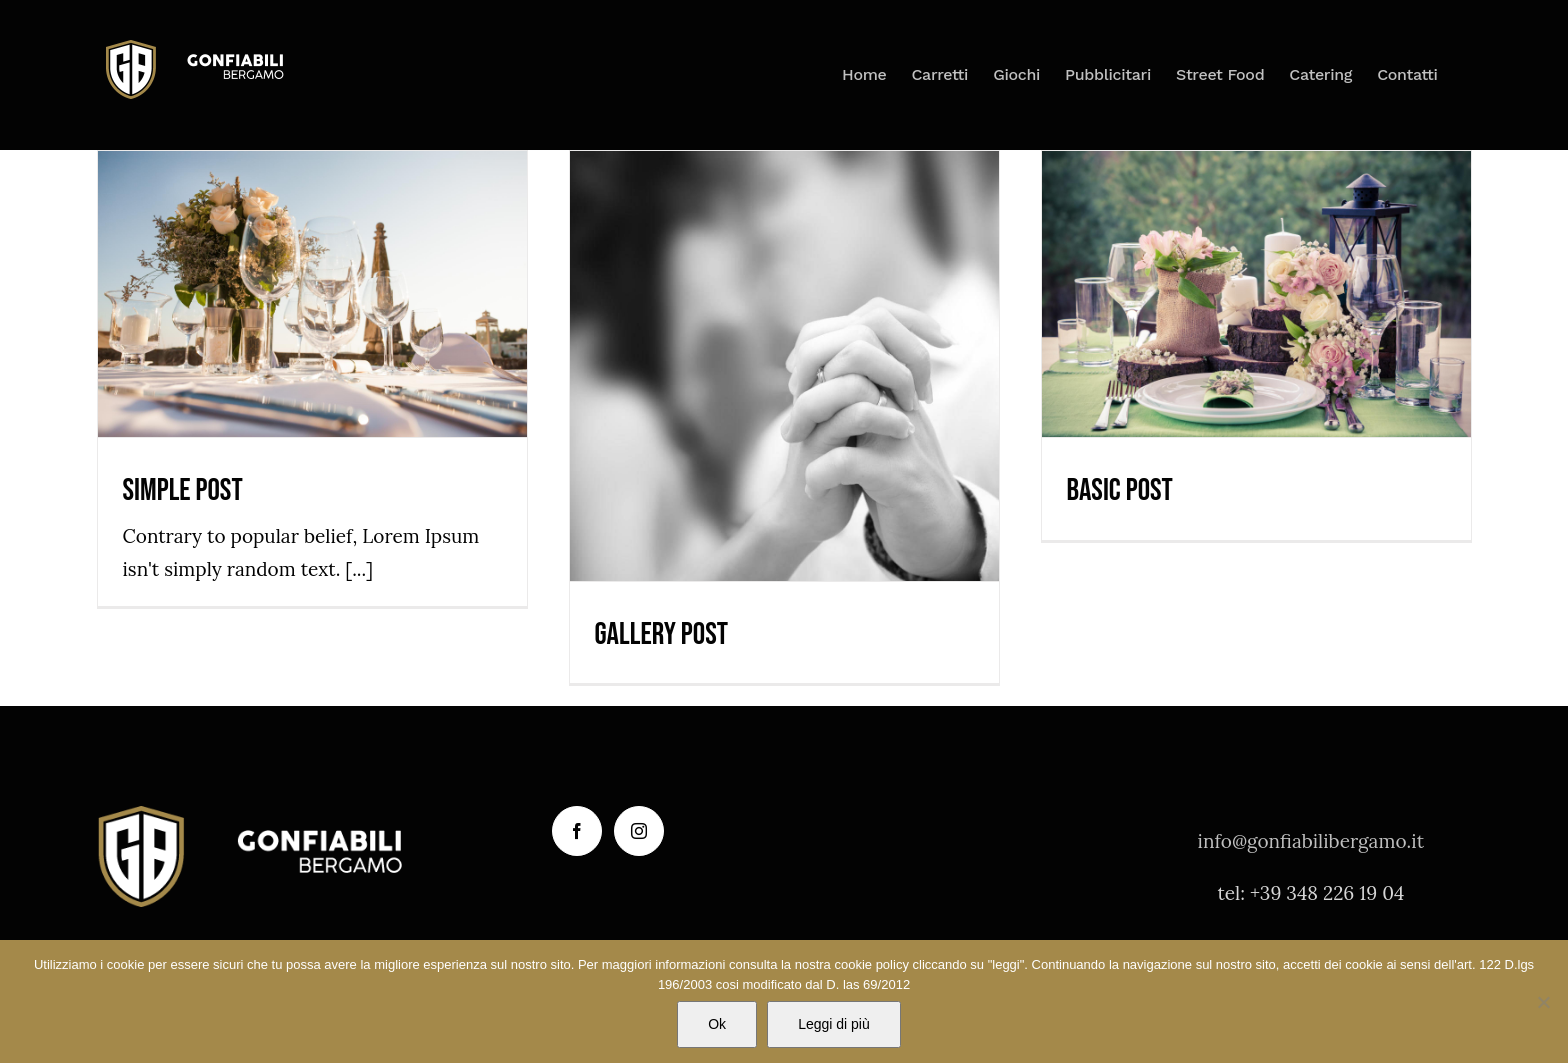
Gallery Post (662, 634)
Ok (717, 1024)
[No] (1543, 1002)
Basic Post (1120, 490)
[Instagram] (639, 831)
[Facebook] (577, 831)
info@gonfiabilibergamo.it (1311, 841)
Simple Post (183, 490)
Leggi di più (834, 1024)
